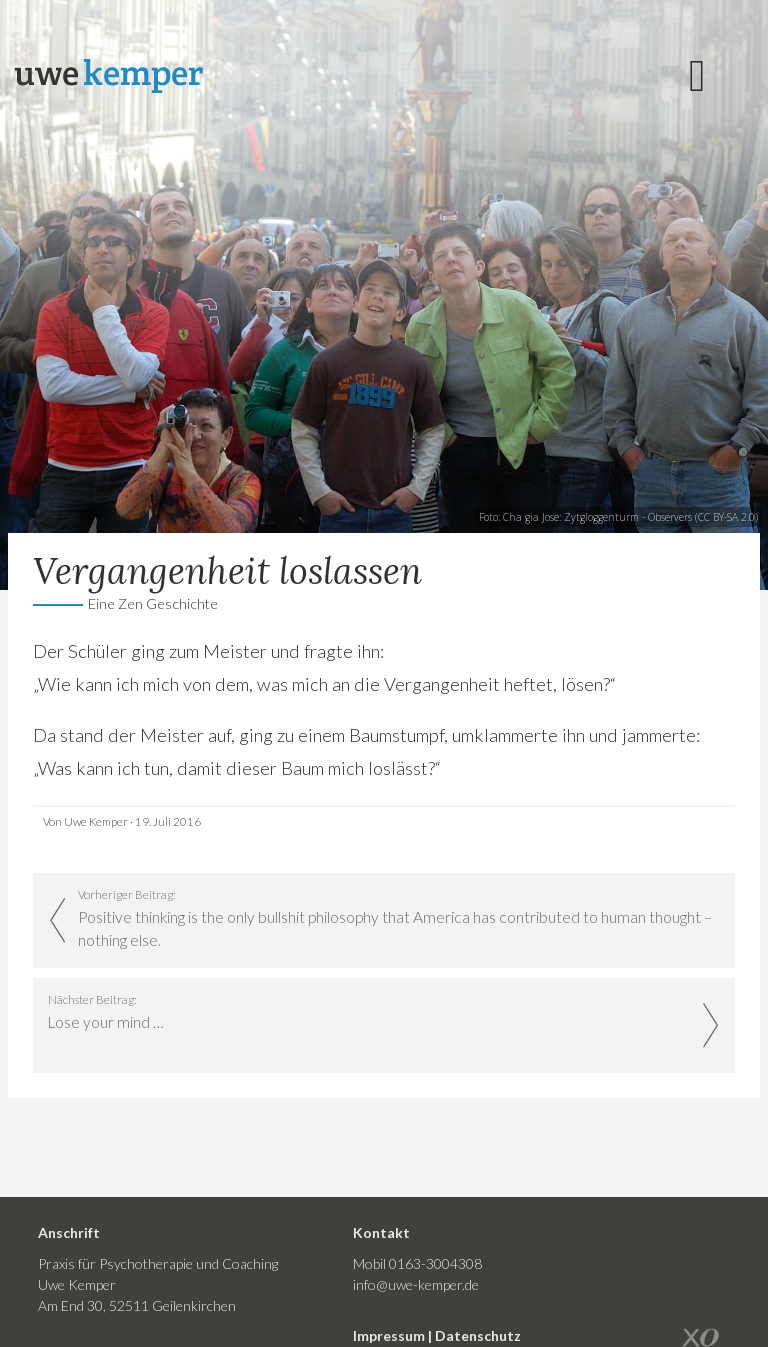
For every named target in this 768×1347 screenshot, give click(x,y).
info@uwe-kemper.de (416, 1284)
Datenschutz (478, 1335)
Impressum (389, 1335)
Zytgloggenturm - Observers (628, 517)
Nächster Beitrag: (369, 1013)
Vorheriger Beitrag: (399, 919)
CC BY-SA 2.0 (726, 517)
